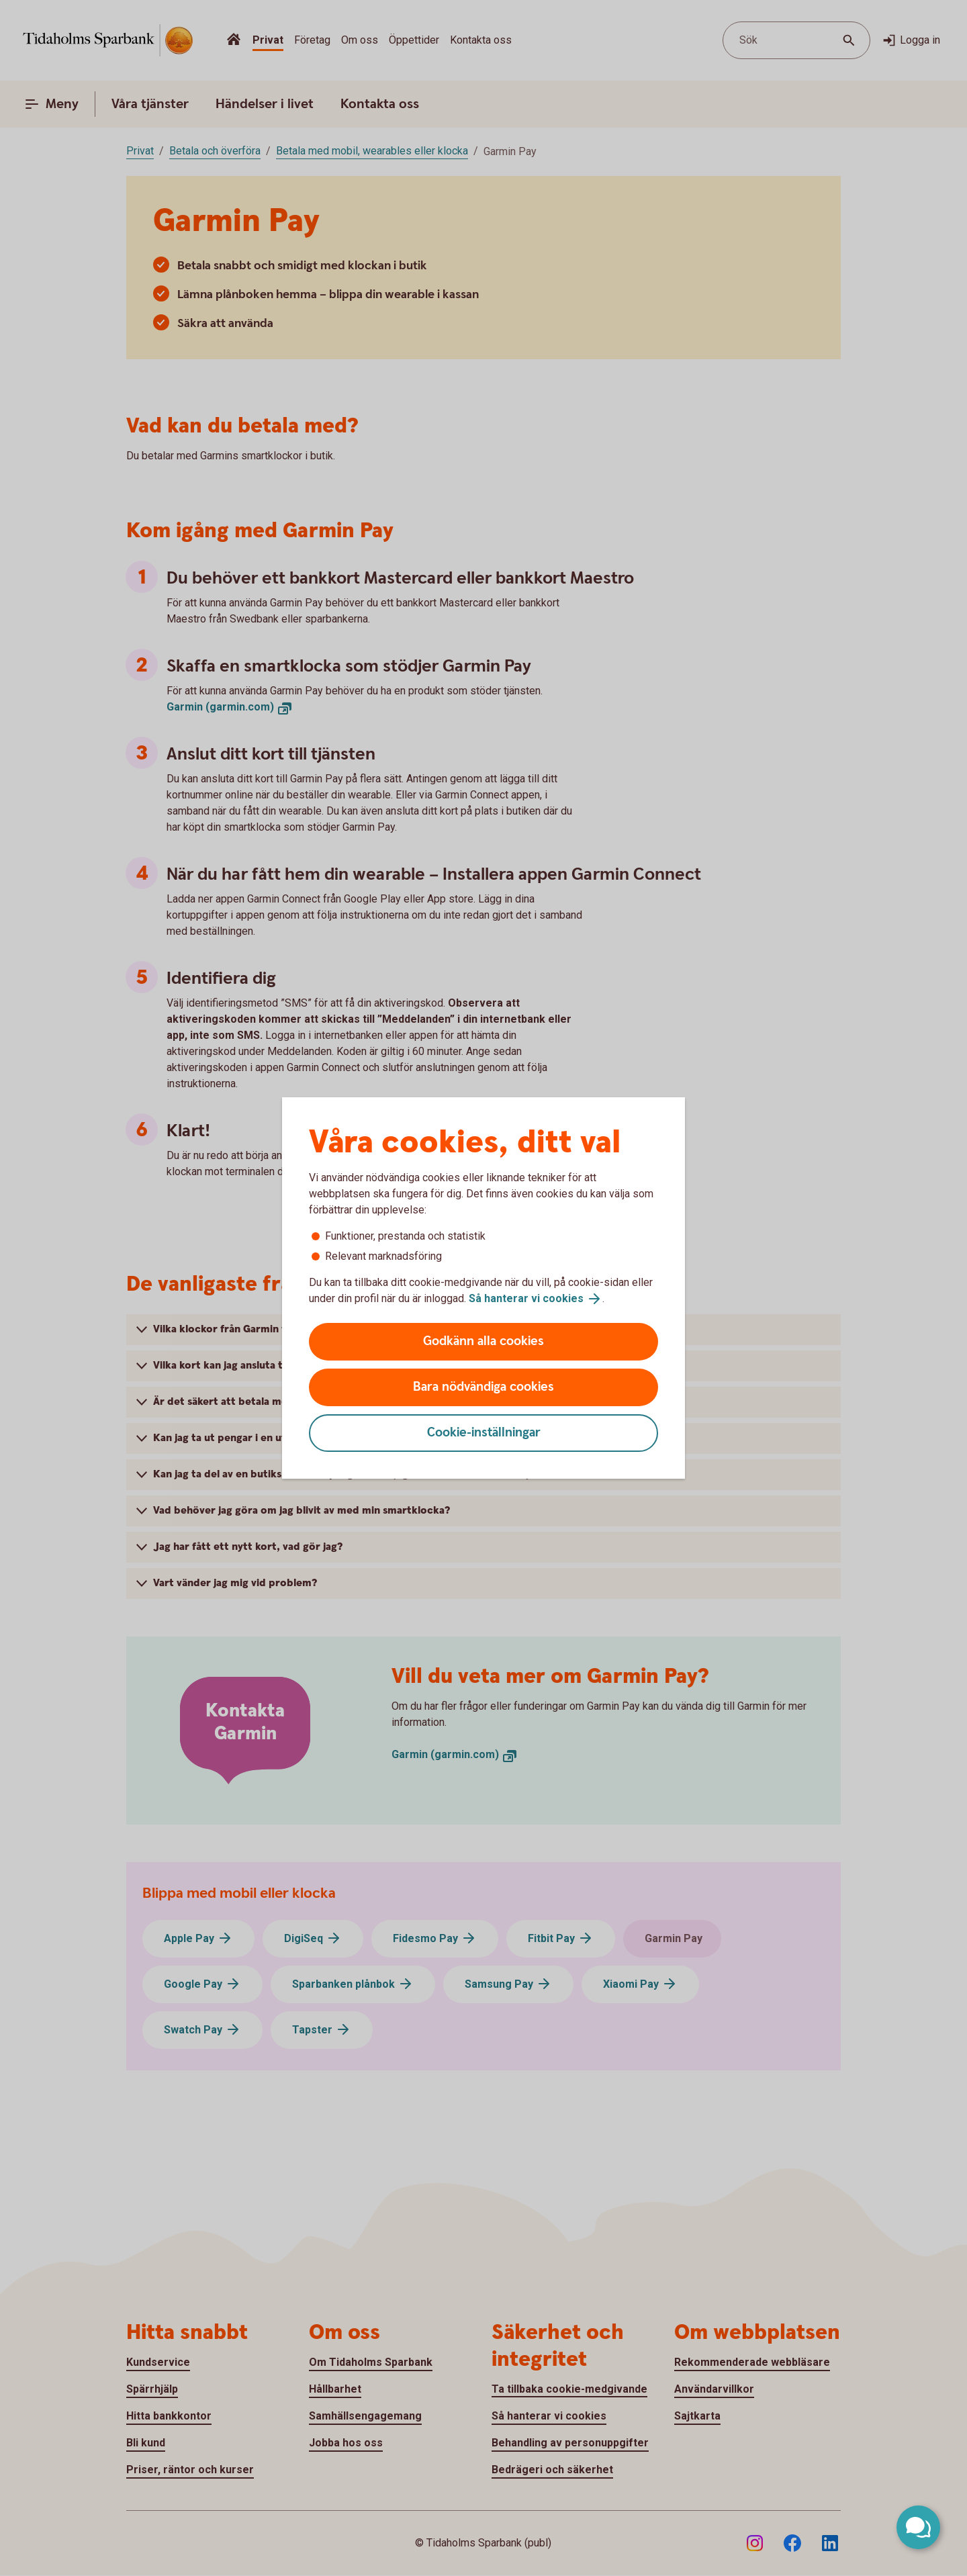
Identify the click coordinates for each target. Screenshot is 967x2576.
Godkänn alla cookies (483, 1341)
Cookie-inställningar (484, 1432)
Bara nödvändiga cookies (483, 1387)
